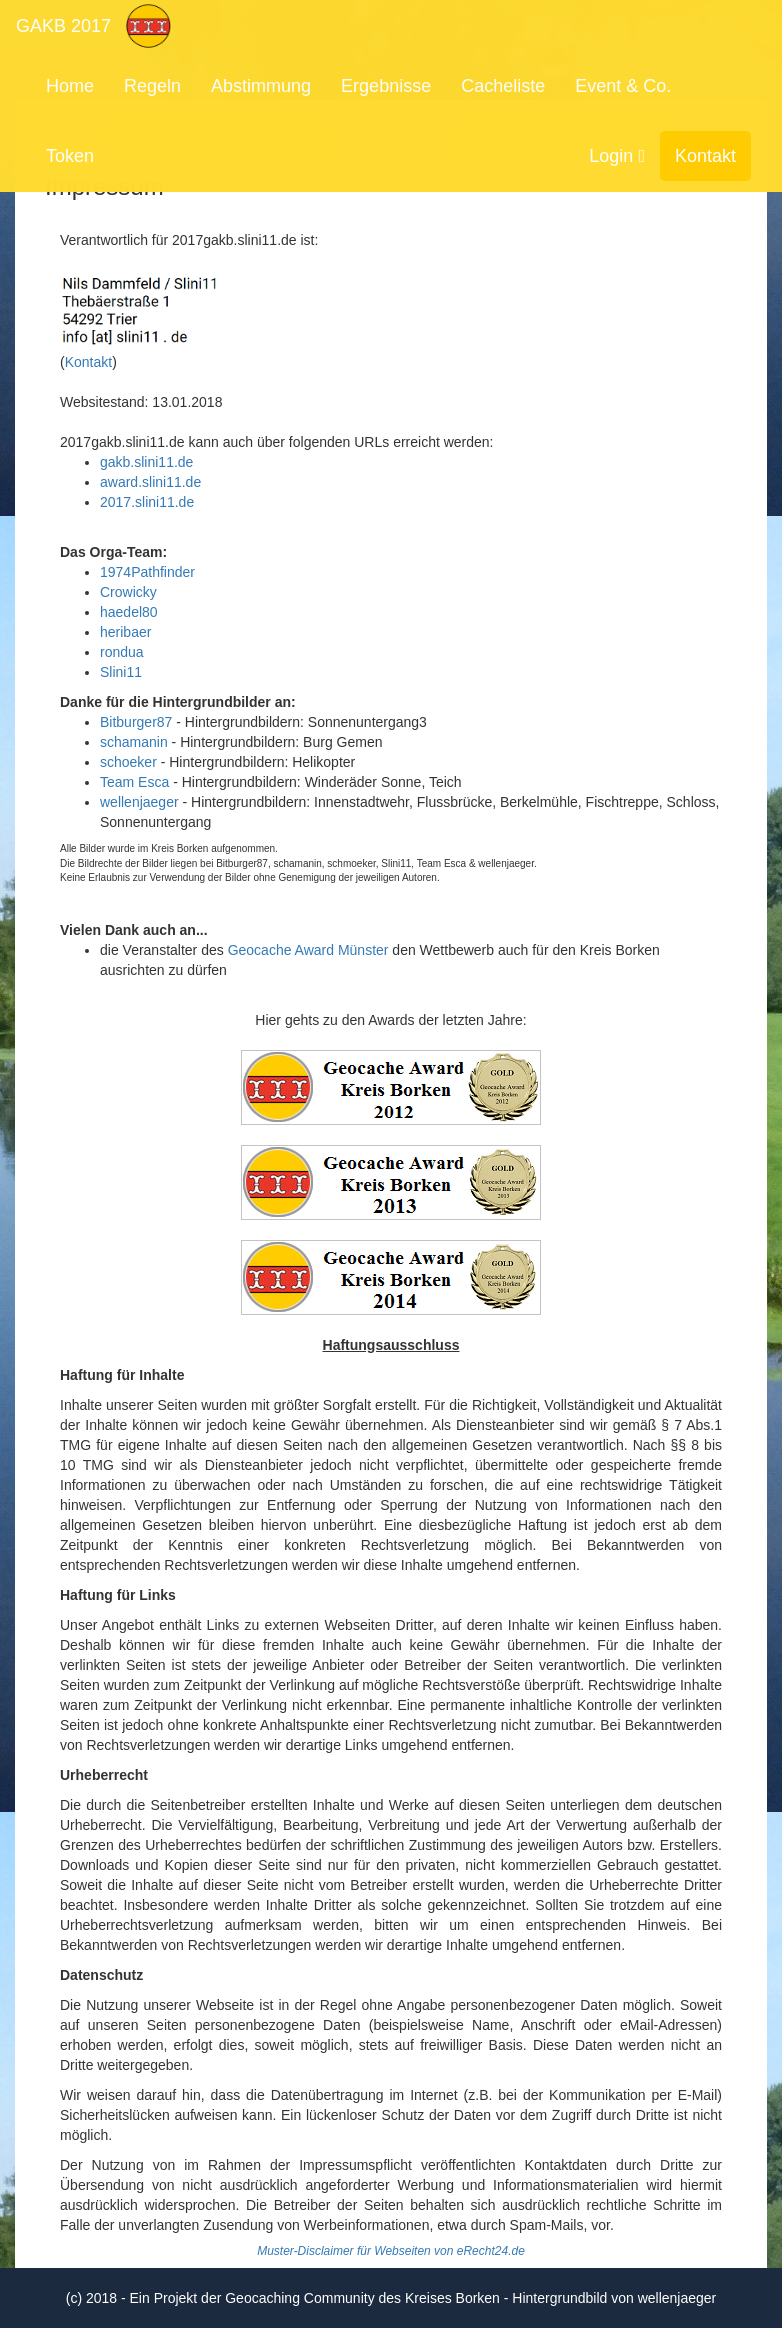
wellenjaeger (139, 802)
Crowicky (128, 592)
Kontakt (705, 156)
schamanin (134, 742)
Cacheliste (503, 86)
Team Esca (134, 782)
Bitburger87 (136, 722)
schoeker (128, 762)
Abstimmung (261, 86)
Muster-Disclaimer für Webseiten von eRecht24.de (391, 2251)
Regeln (152, 86)
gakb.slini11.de (146, 462)
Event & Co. (623, 86)
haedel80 (129, 612)
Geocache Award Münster (308, 950)
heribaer (125, 632)
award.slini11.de (150, 482)
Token (70, 156)
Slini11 (121, 672)
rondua (122, 652)
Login (617, 156)
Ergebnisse (386, 86)
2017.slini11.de (147, 502)
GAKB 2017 (63, 26)
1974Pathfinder (147, 572)
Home (70, 86)
